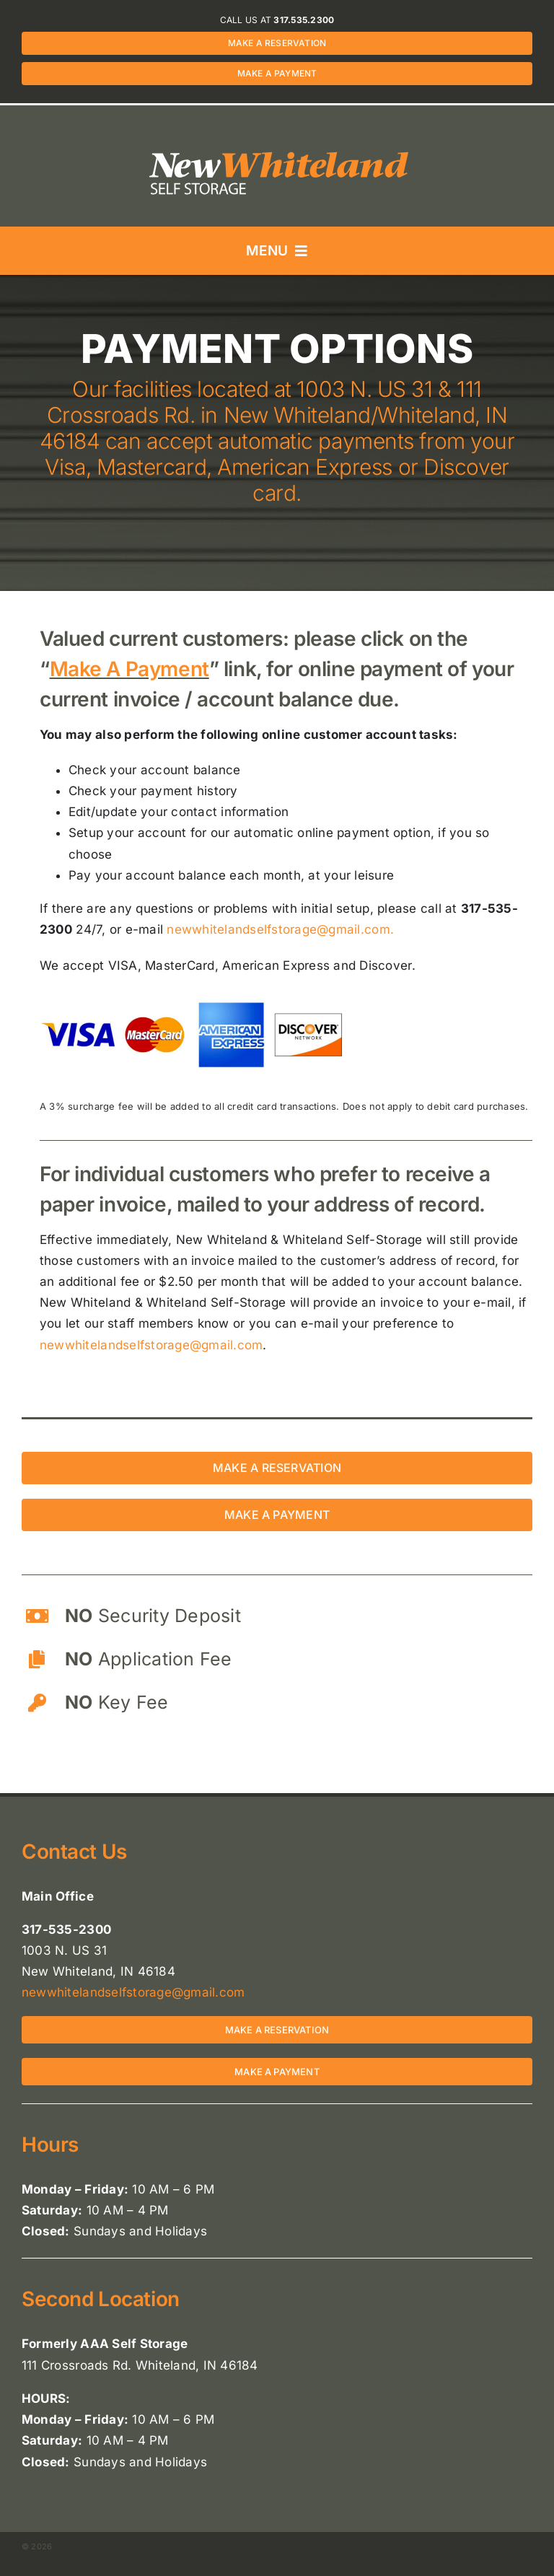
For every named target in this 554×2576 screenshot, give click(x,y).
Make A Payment (129, 669)
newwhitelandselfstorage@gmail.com (151, 1345)
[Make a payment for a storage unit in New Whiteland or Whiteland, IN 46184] (277, 1515)
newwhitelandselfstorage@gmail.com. (280, 929)
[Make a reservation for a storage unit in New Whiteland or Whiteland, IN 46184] (277, 1468)
